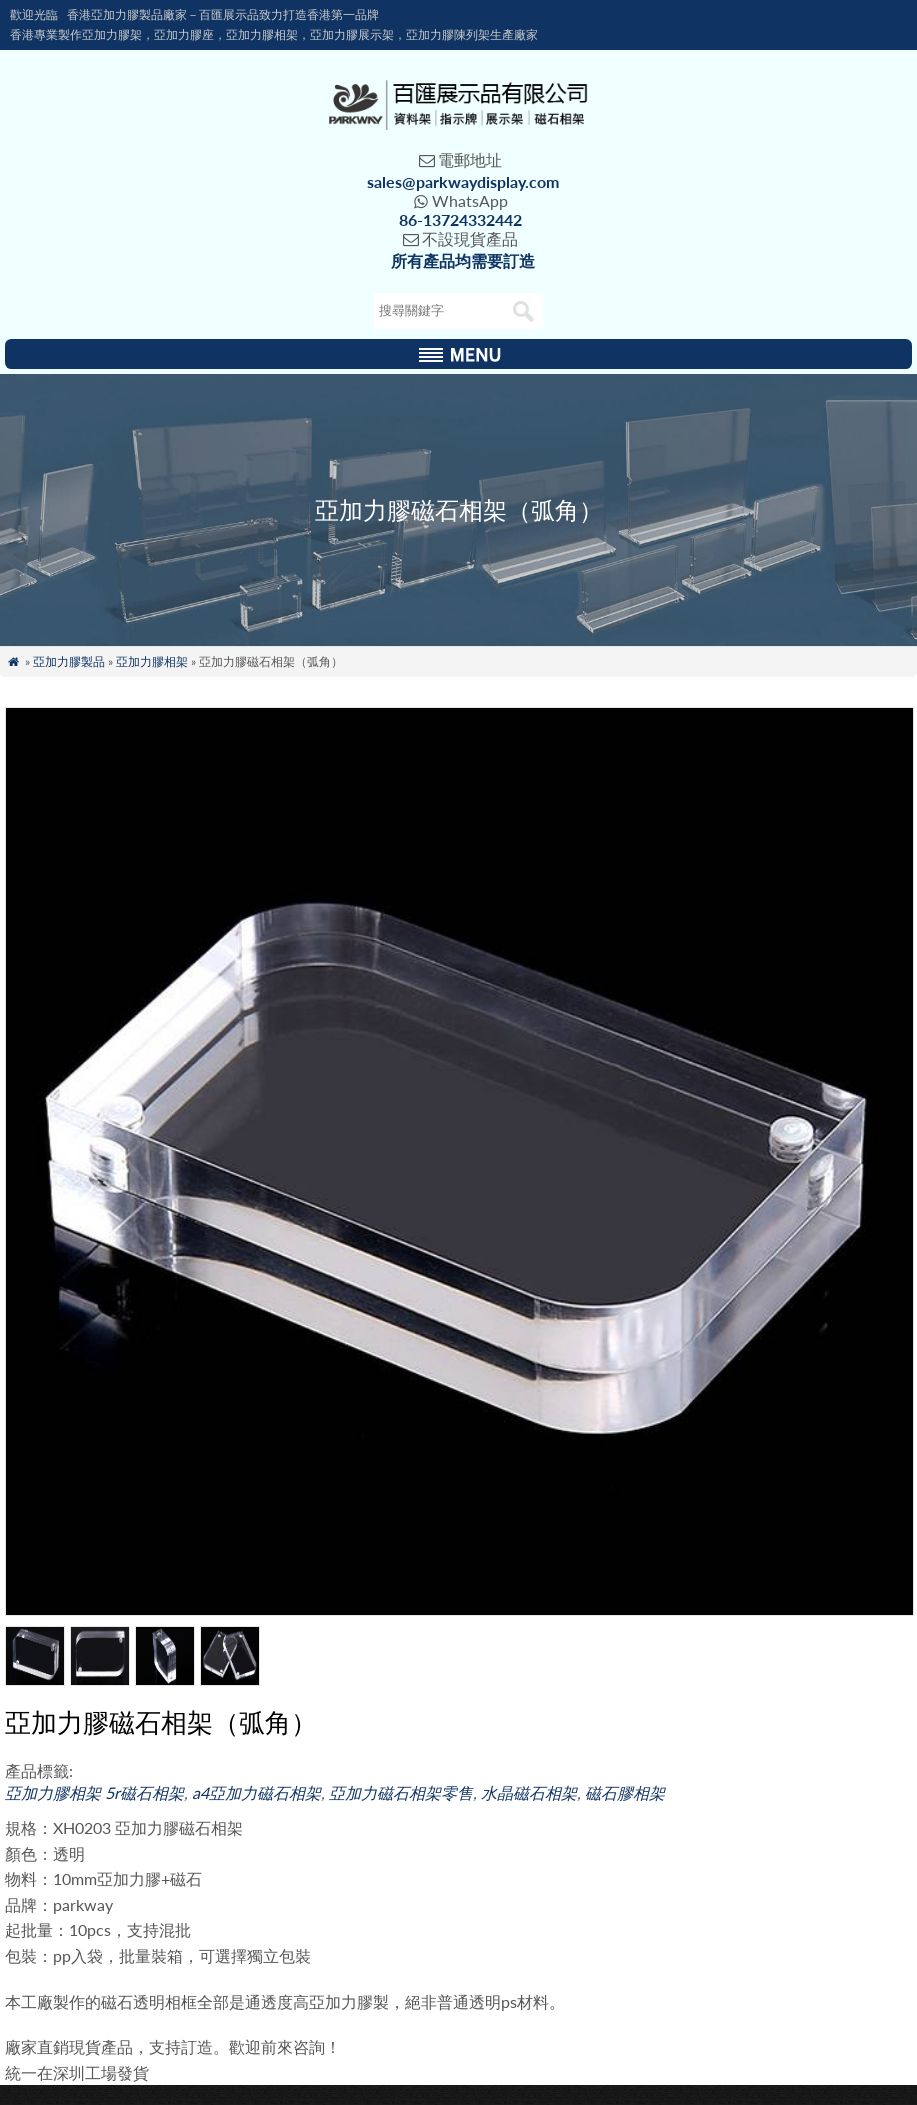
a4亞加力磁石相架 (256, 1792)
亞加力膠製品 (69, 661)
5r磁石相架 (144, 1792)
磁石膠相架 (625, 1792)
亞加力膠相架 (152, 661)
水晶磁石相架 (529, 1792)
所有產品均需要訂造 (463, 260)
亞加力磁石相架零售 (401, 1792)
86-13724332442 (460, 219)
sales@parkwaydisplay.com (463, 181)
